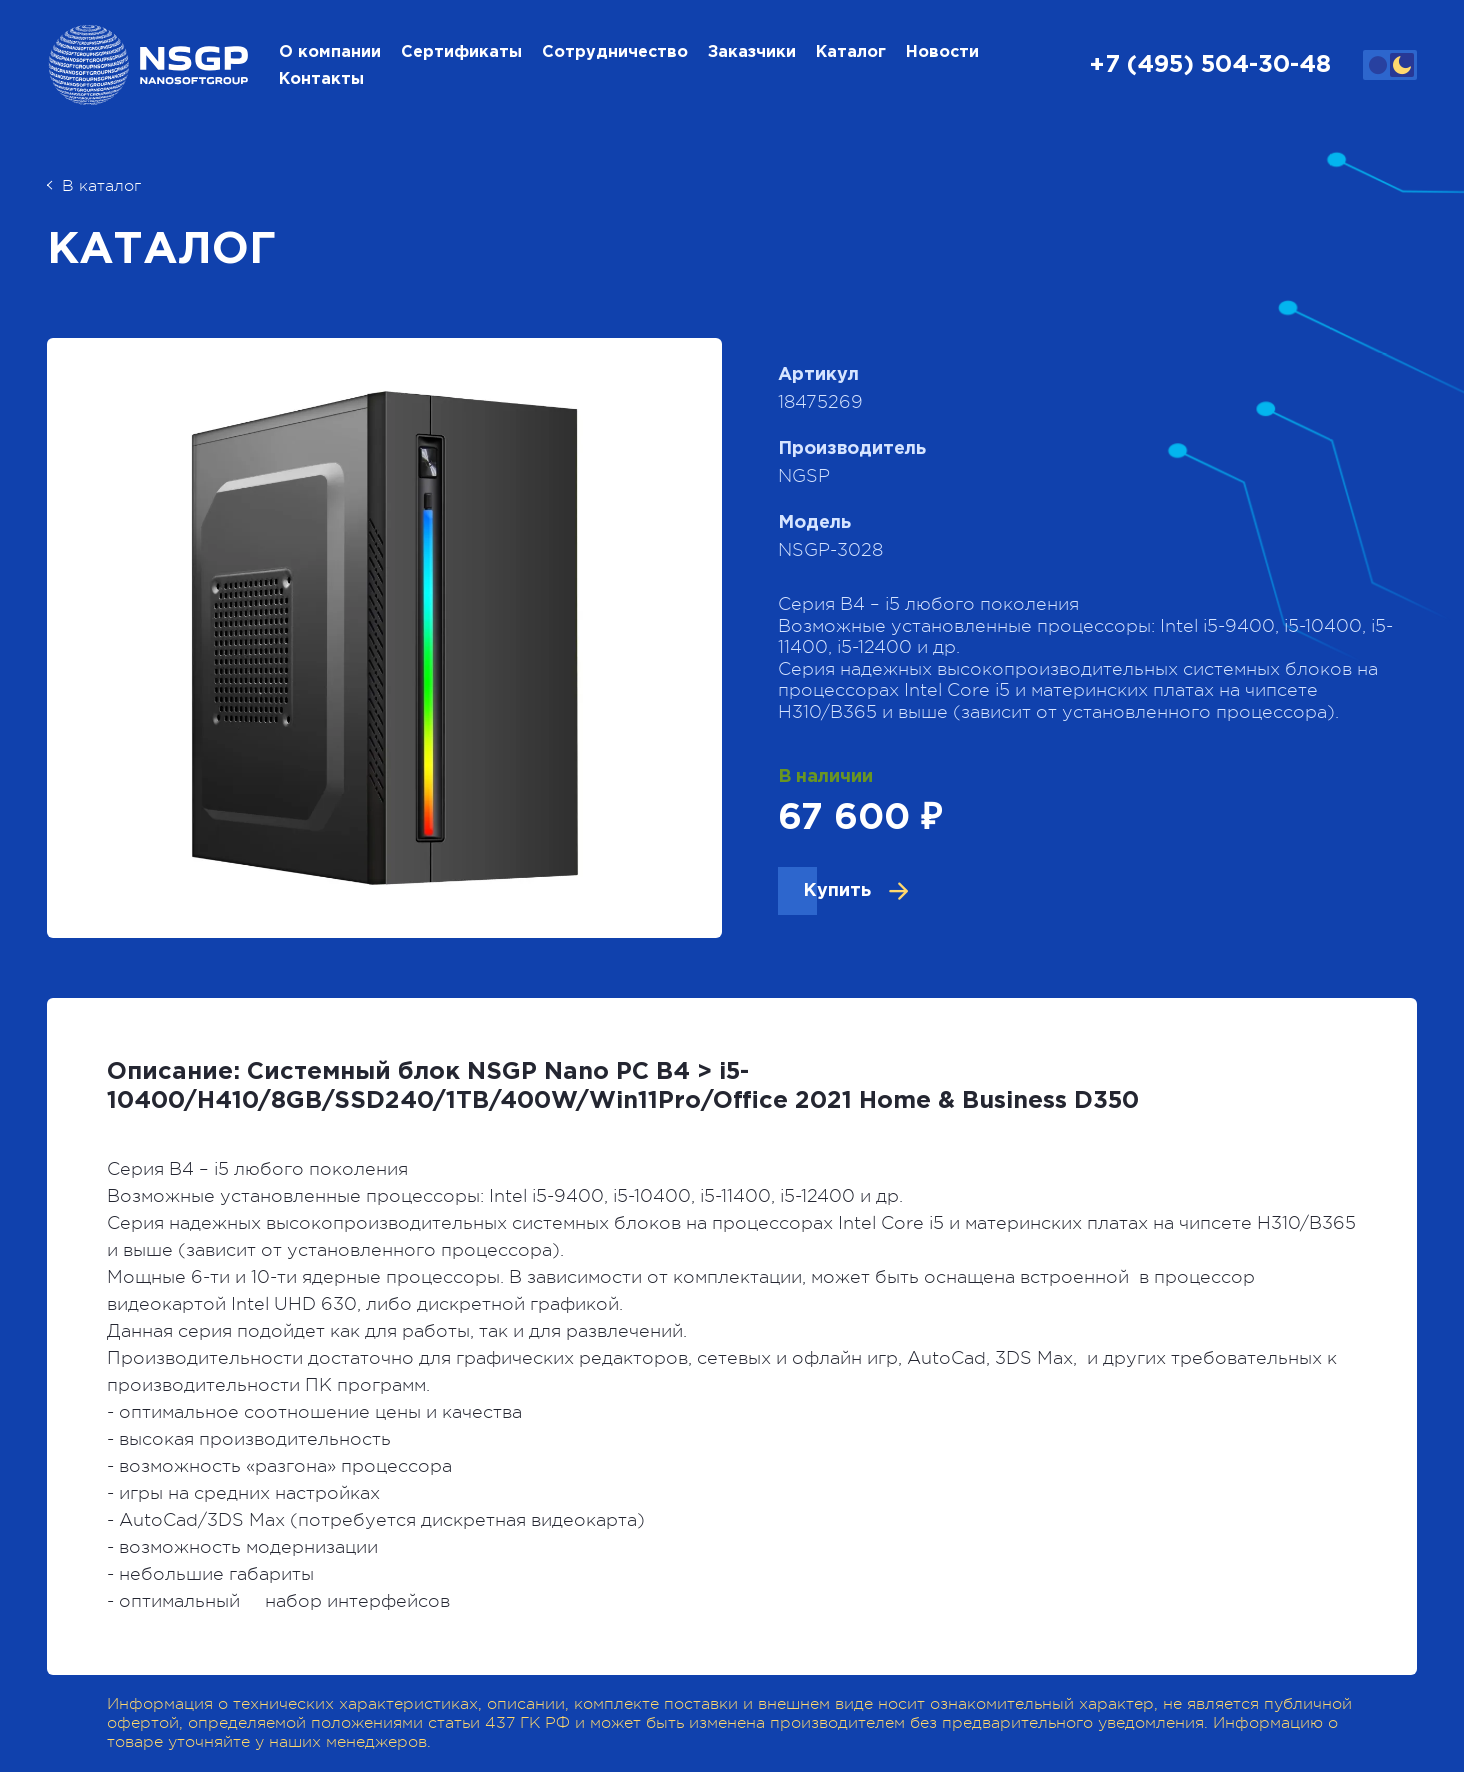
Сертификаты (461, 52)
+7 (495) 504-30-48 (1210, 65)
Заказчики (752, 52)
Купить (837, 891)
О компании (330, 52)
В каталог (94, 186)
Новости (942, 52)
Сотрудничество (615, 52)
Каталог (851, 52)
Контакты (321, 79)
